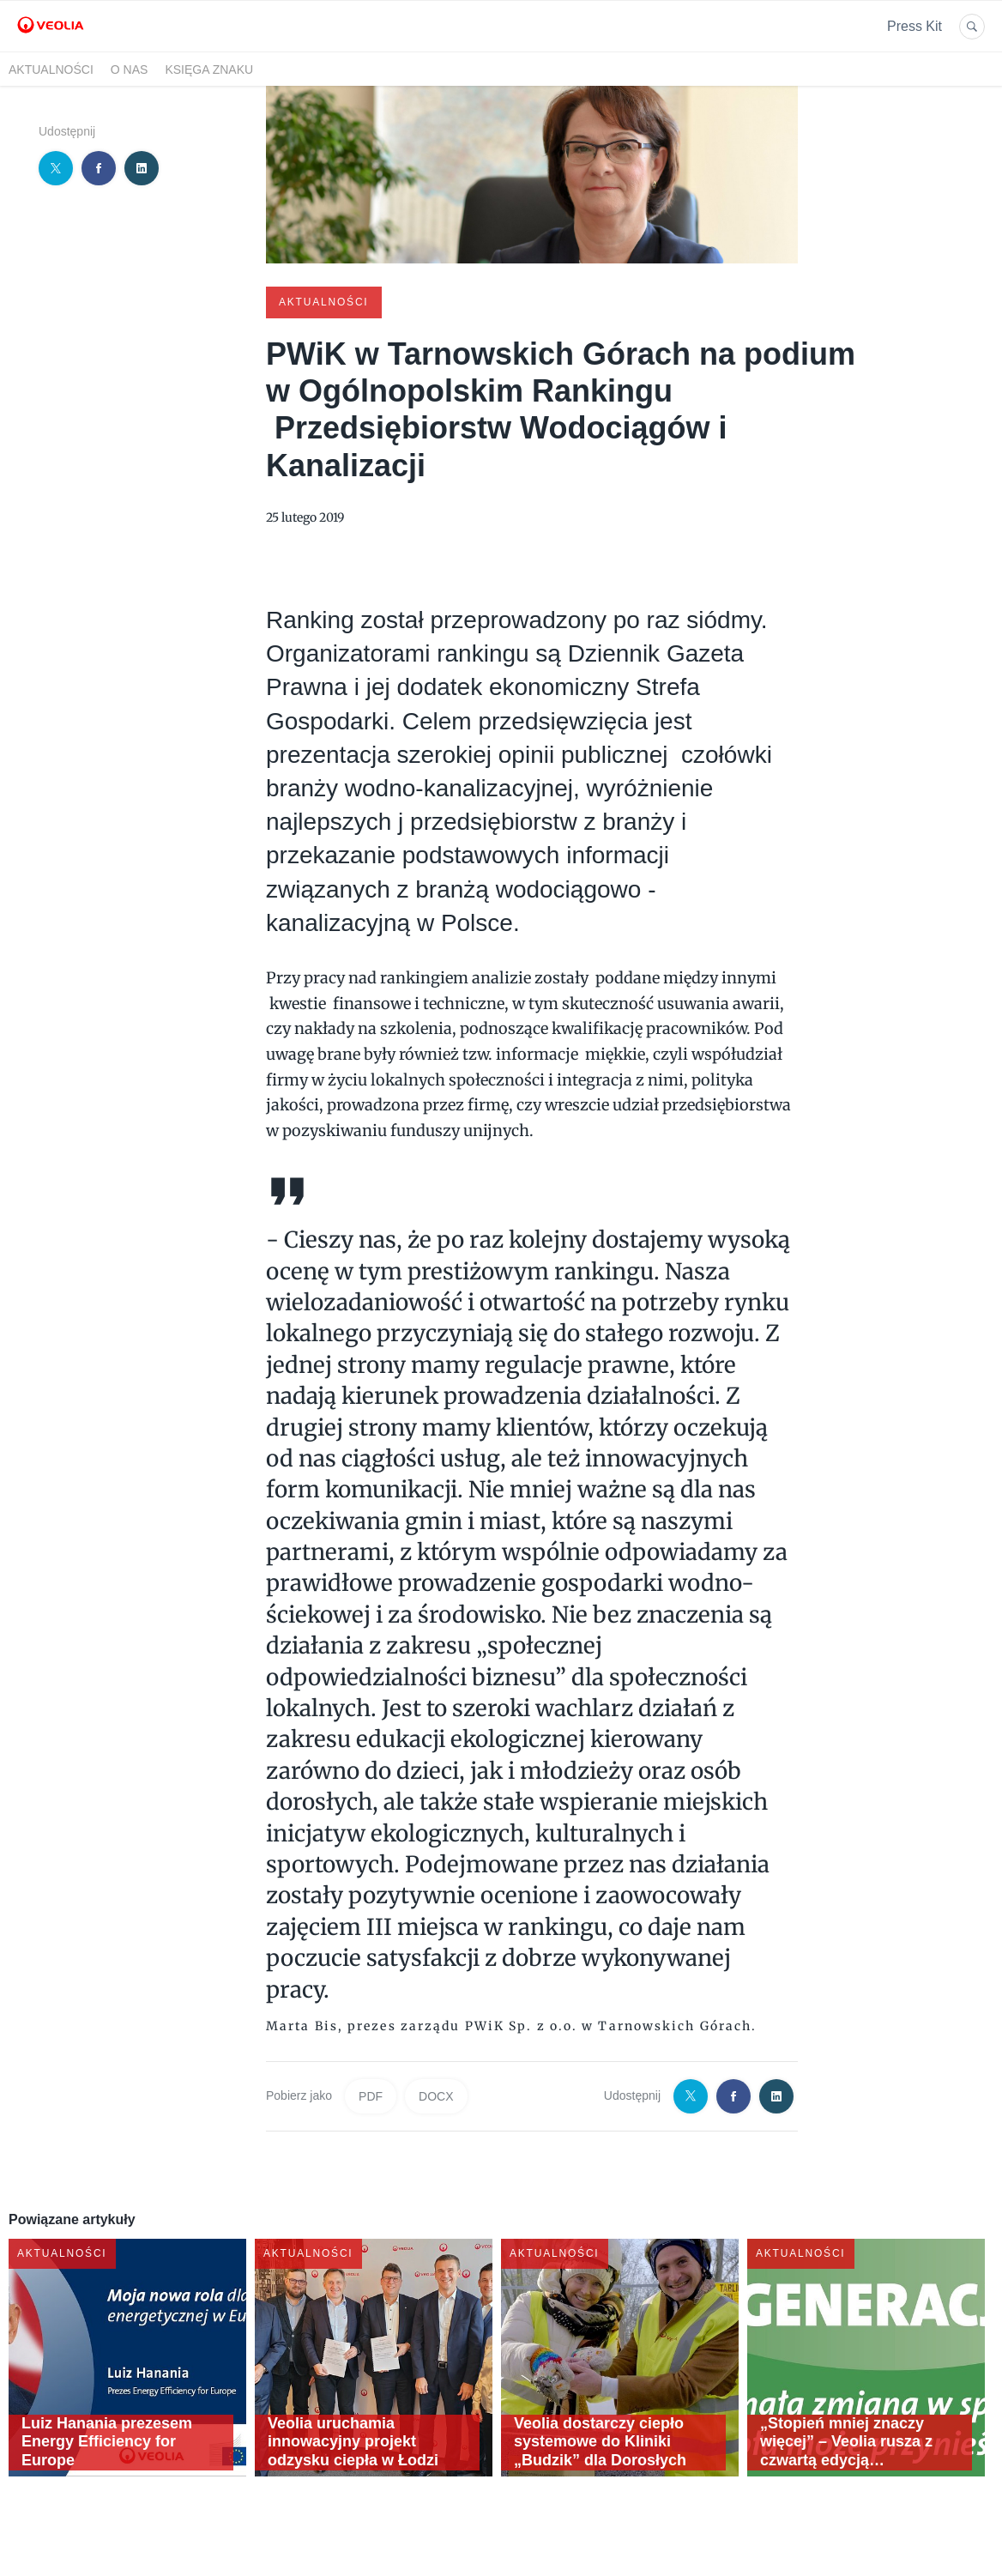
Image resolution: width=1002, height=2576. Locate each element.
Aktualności (51, 69)
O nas (129, 69)
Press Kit (914, 26)
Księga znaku (209, 69)
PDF (371, 2094)
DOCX (436, 2094)
